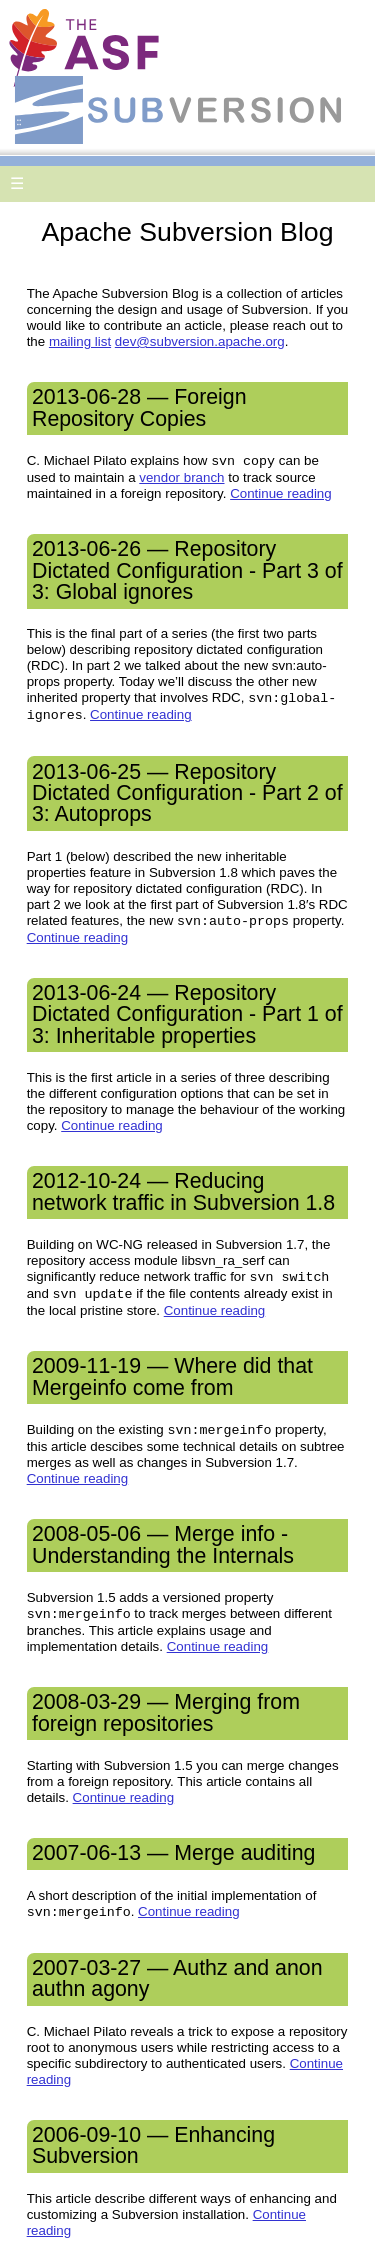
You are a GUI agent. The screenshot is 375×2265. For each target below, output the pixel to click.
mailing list (80, 341)
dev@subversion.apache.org (200, 341)
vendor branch (181, 477)
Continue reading (281, 493)
